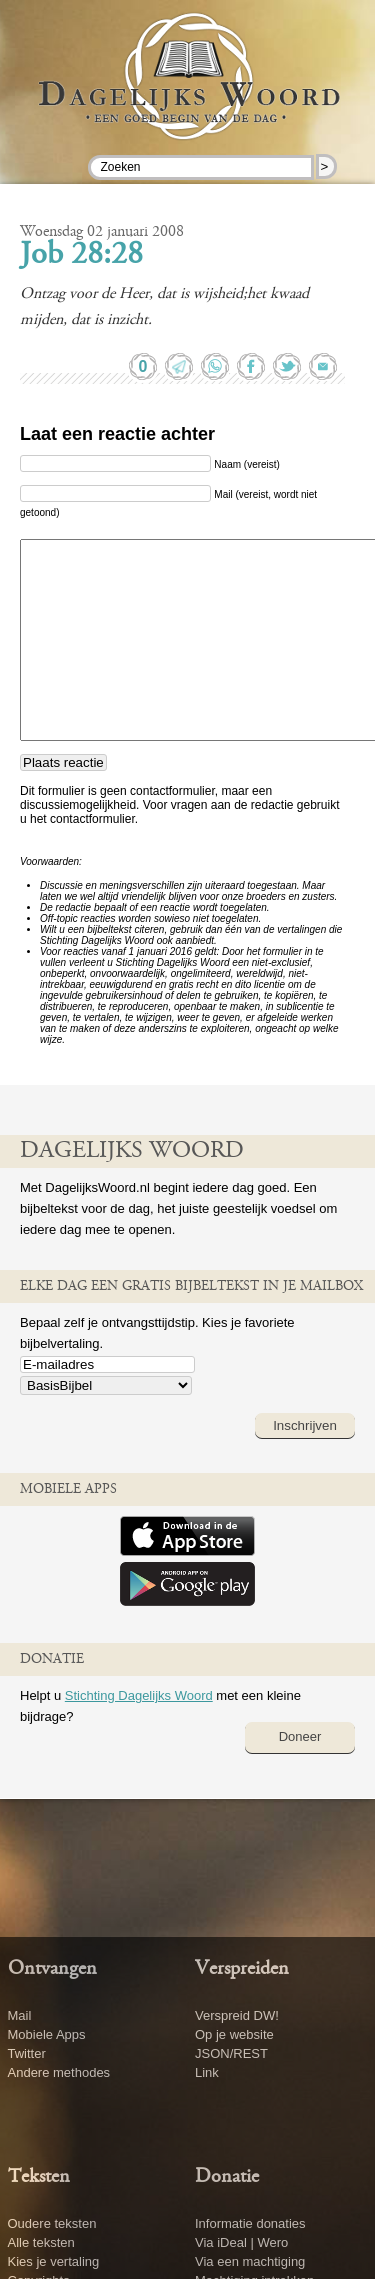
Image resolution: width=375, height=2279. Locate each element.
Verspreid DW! (237, 2015)
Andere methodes (59, 2072)
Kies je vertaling (54, 2261)
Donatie (227, 2177)
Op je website (234, 2034)
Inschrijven (305, 1425)
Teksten (39, 2177)
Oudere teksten (52, 2223)
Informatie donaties (250, 2223)
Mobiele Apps (47, 2034)
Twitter (27, 2053)
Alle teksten (41, 2242)
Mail (20, 2015)
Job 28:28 (81, 256)
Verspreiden (242, 1969)
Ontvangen (52, 1969)
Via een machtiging (250, 2261)
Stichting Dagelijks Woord (139, 1695)
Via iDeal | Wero (241, 2242)
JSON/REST (231, 2053)
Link (207, 2072)
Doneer (300, 1736)
